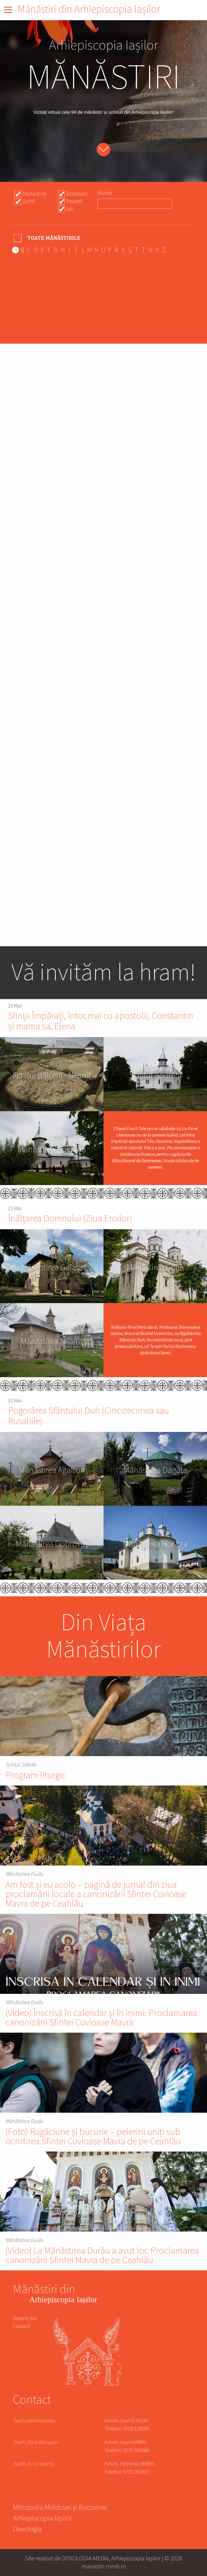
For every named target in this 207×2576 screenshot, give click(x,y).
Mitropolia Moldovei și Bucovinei (60, 2508)
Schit (28, 201)
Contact (21, 2326)
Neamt (74, 201)
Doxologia (27, 2529)
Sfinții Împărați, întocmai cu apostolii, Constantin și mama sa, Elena (100, 1021)
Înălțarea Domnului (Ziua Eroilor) (70, 1218)
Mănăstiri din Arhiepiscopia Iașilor (89, 9)
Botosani (77, 194)
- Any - (47, 238)
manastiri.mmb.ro (103, 2566)
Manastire (34, 194)
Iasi (70, 209)
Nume (105, 193)
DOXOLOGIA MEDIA (85, 2558)
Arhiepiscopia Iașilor (42, 2519)
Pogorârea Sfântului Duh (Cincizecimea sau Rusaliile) (88, 1416)
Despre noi (25, 2318)
